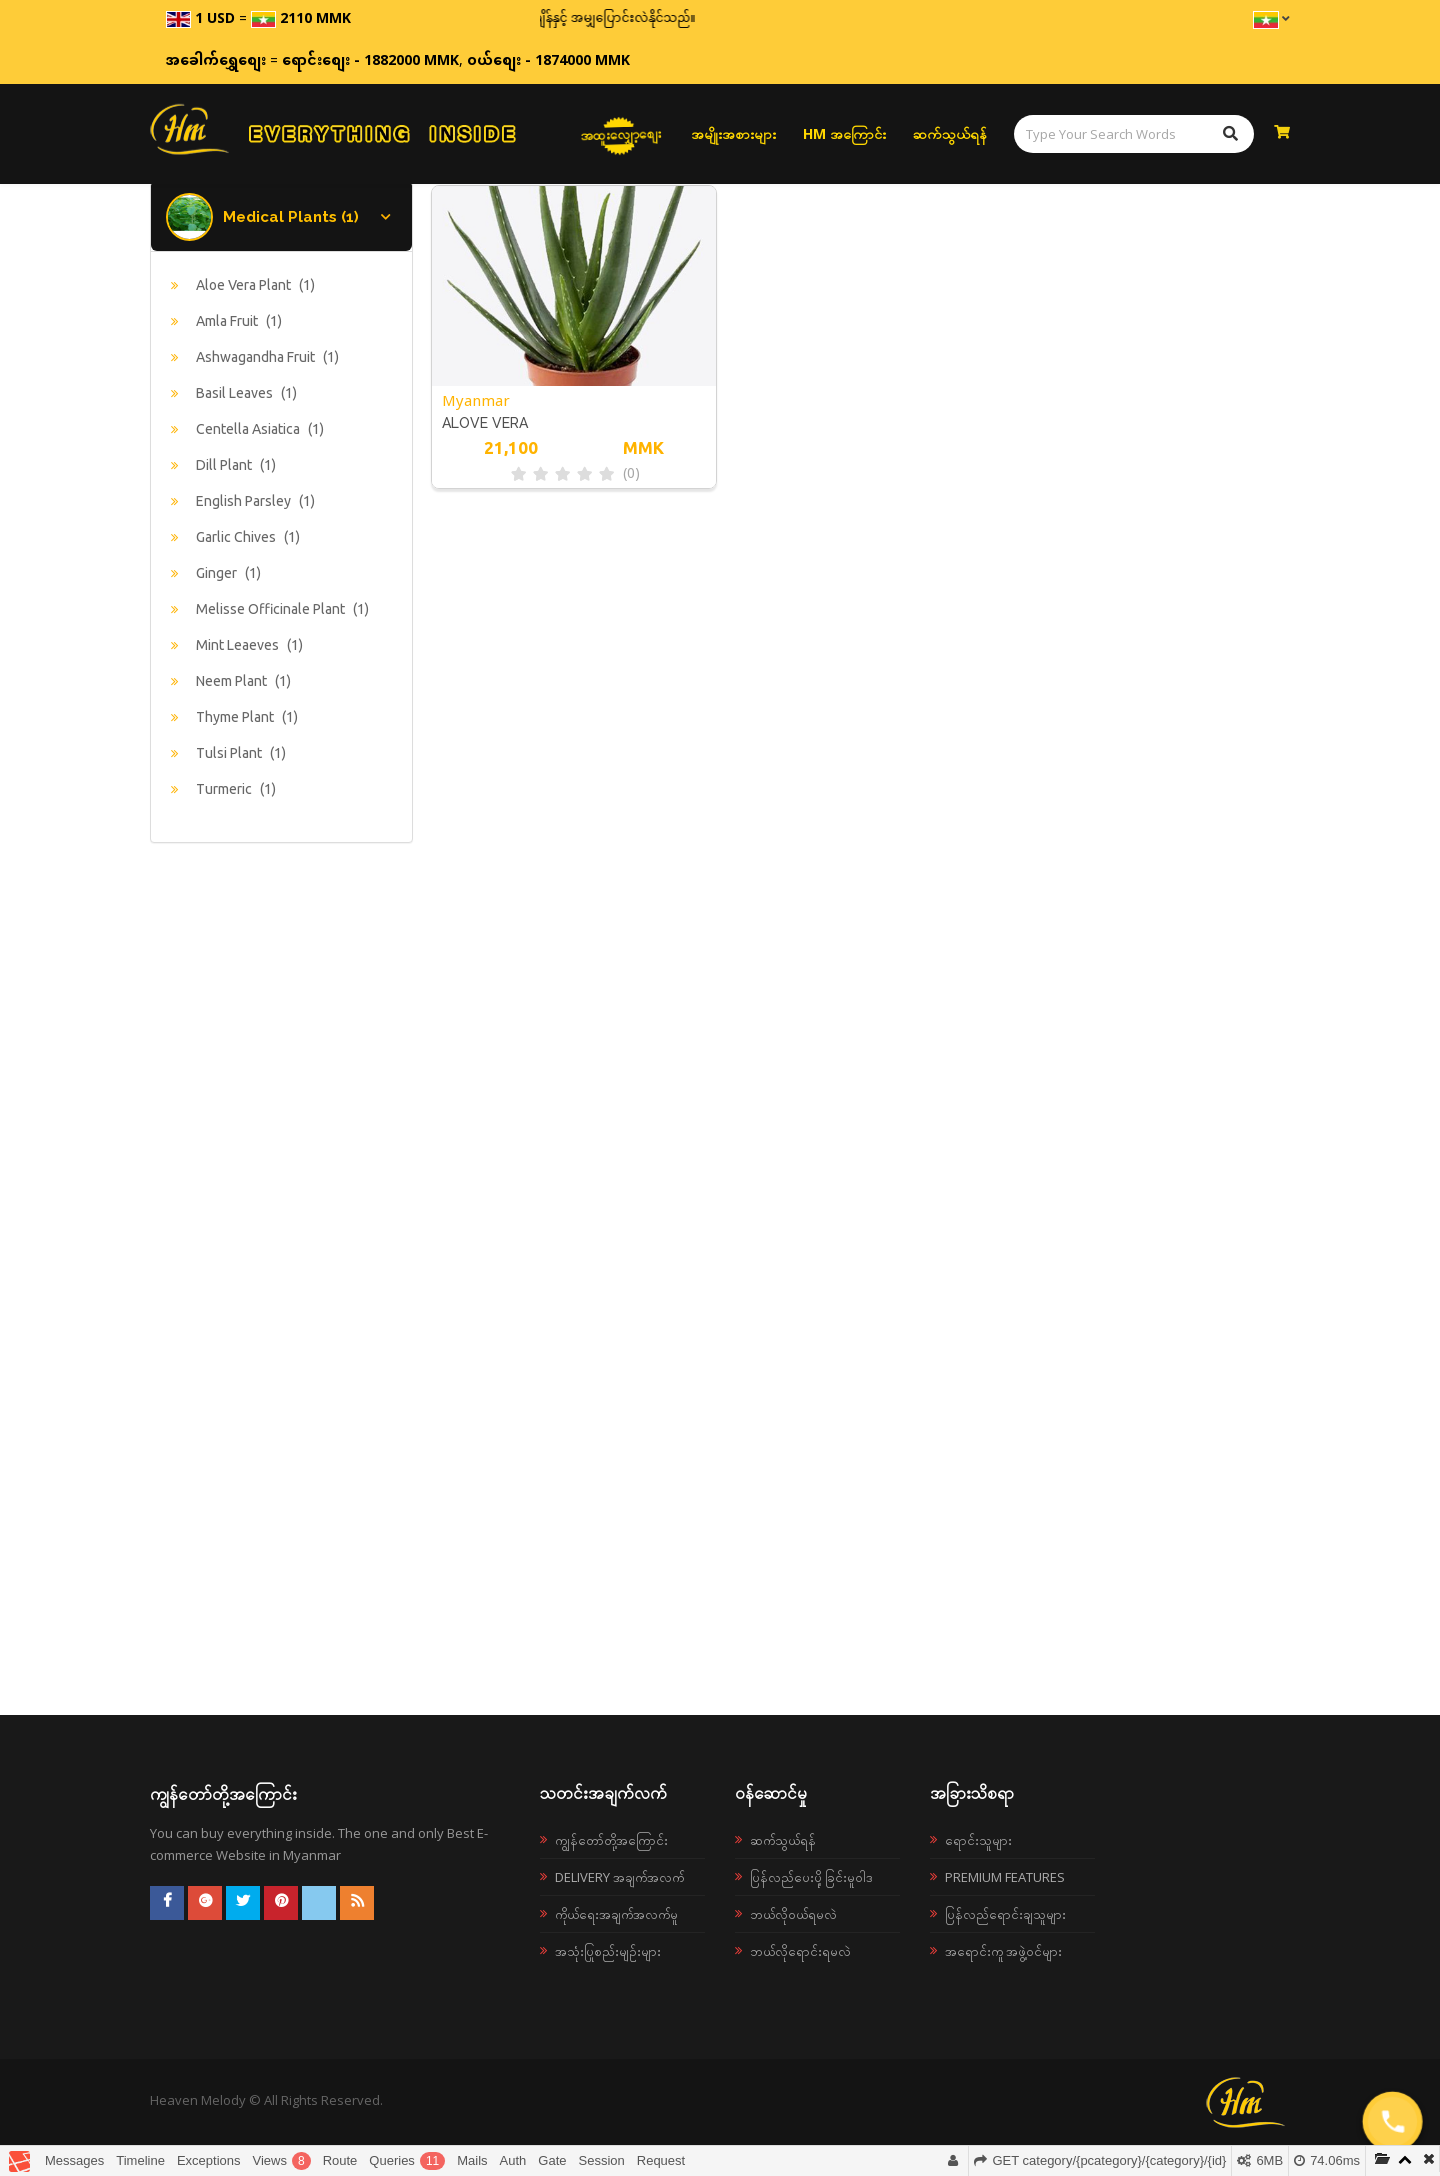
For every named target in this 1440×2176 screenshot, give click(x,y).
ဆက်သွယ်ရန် (950, 133)
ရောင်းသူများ (978, 1840)
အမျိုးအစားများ (733, 133)
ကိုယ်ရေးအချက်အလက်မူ (616, 1914)
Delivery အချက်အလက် (619, 1877)
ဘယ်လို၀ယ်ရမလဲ (793, 1914)
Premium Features (1005, 1877)
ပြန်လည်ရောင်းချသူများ (1005, 1914)
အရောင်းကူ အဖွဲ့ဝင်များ (1003, 1951)
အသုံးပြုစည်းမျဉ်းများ (608, 1951)
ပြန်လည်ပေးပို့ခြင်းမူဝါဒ (811, 1877)
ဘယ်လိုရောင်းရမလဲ (800, 1951)
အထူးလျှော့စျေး (621, 134)
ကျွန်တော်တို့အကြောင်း (611, 1840)
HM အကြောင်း (844, 133)
